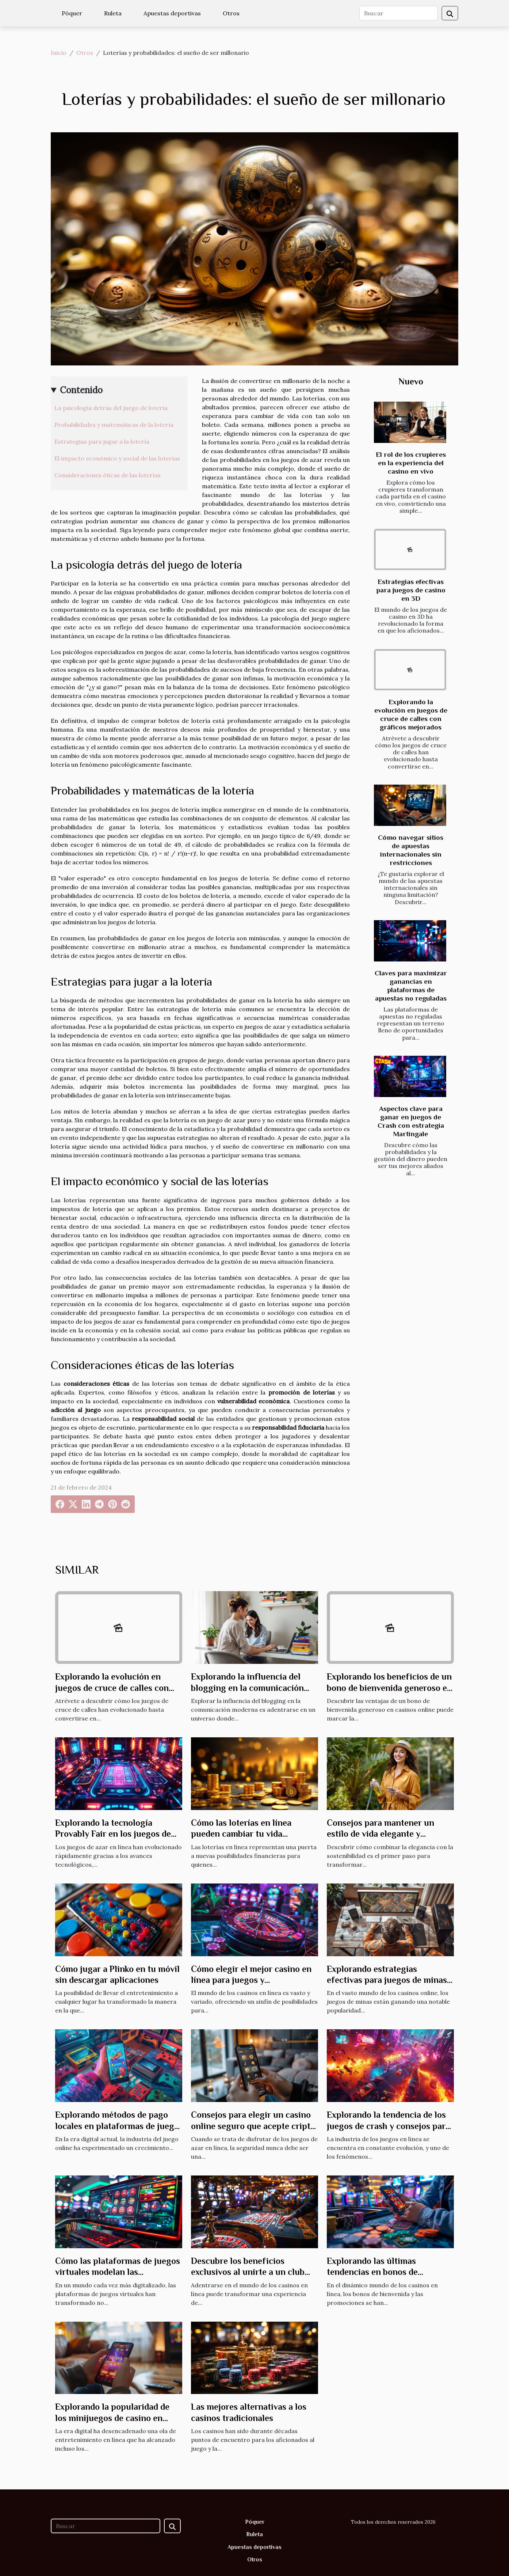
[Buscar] (398, 13)
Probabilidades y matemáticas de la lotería (113, 424)
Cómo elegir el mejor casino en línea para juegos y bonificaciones (251, 1980)
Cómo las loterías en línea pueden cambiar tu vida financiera (241, 1834)
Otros (231, 13)
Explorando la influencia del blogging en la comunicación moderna (247, 1688)
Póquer (72, 13)
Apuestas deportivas (172, 13)
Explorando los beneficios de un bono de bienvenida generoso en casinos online (389, 1688)
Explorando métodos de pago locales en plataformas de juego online (117, 2126)
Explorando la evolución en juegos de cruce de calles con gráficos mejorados (112, 1688)
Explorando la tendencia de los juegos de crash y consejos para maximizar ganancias (388, 2126)
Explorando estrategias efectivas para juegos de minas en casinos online (387, 1980)
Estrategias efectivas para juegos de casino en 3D (410, 590)
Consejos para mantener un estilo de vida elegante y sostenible (380, 1834)
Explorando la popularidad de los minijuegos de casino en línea (112, 2418)
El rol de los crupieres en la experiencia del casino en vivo (411, 463)
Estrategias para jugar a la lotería (101, 441)
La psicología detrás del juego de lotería (111, 407)
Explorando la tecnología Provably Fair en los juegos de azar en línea (113, 1834)
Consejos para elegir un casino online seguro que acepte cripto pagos (253, 2126)
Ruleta (113, 13)
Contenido (81, 390)
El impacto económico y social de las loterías (117, 458)
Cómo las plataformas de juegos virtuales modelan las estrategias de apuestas (117, 2272)
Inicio (58, 52)
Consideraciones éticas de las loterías (107, 475)
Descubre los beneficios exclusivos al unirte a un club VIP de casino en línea (248, 2272)
